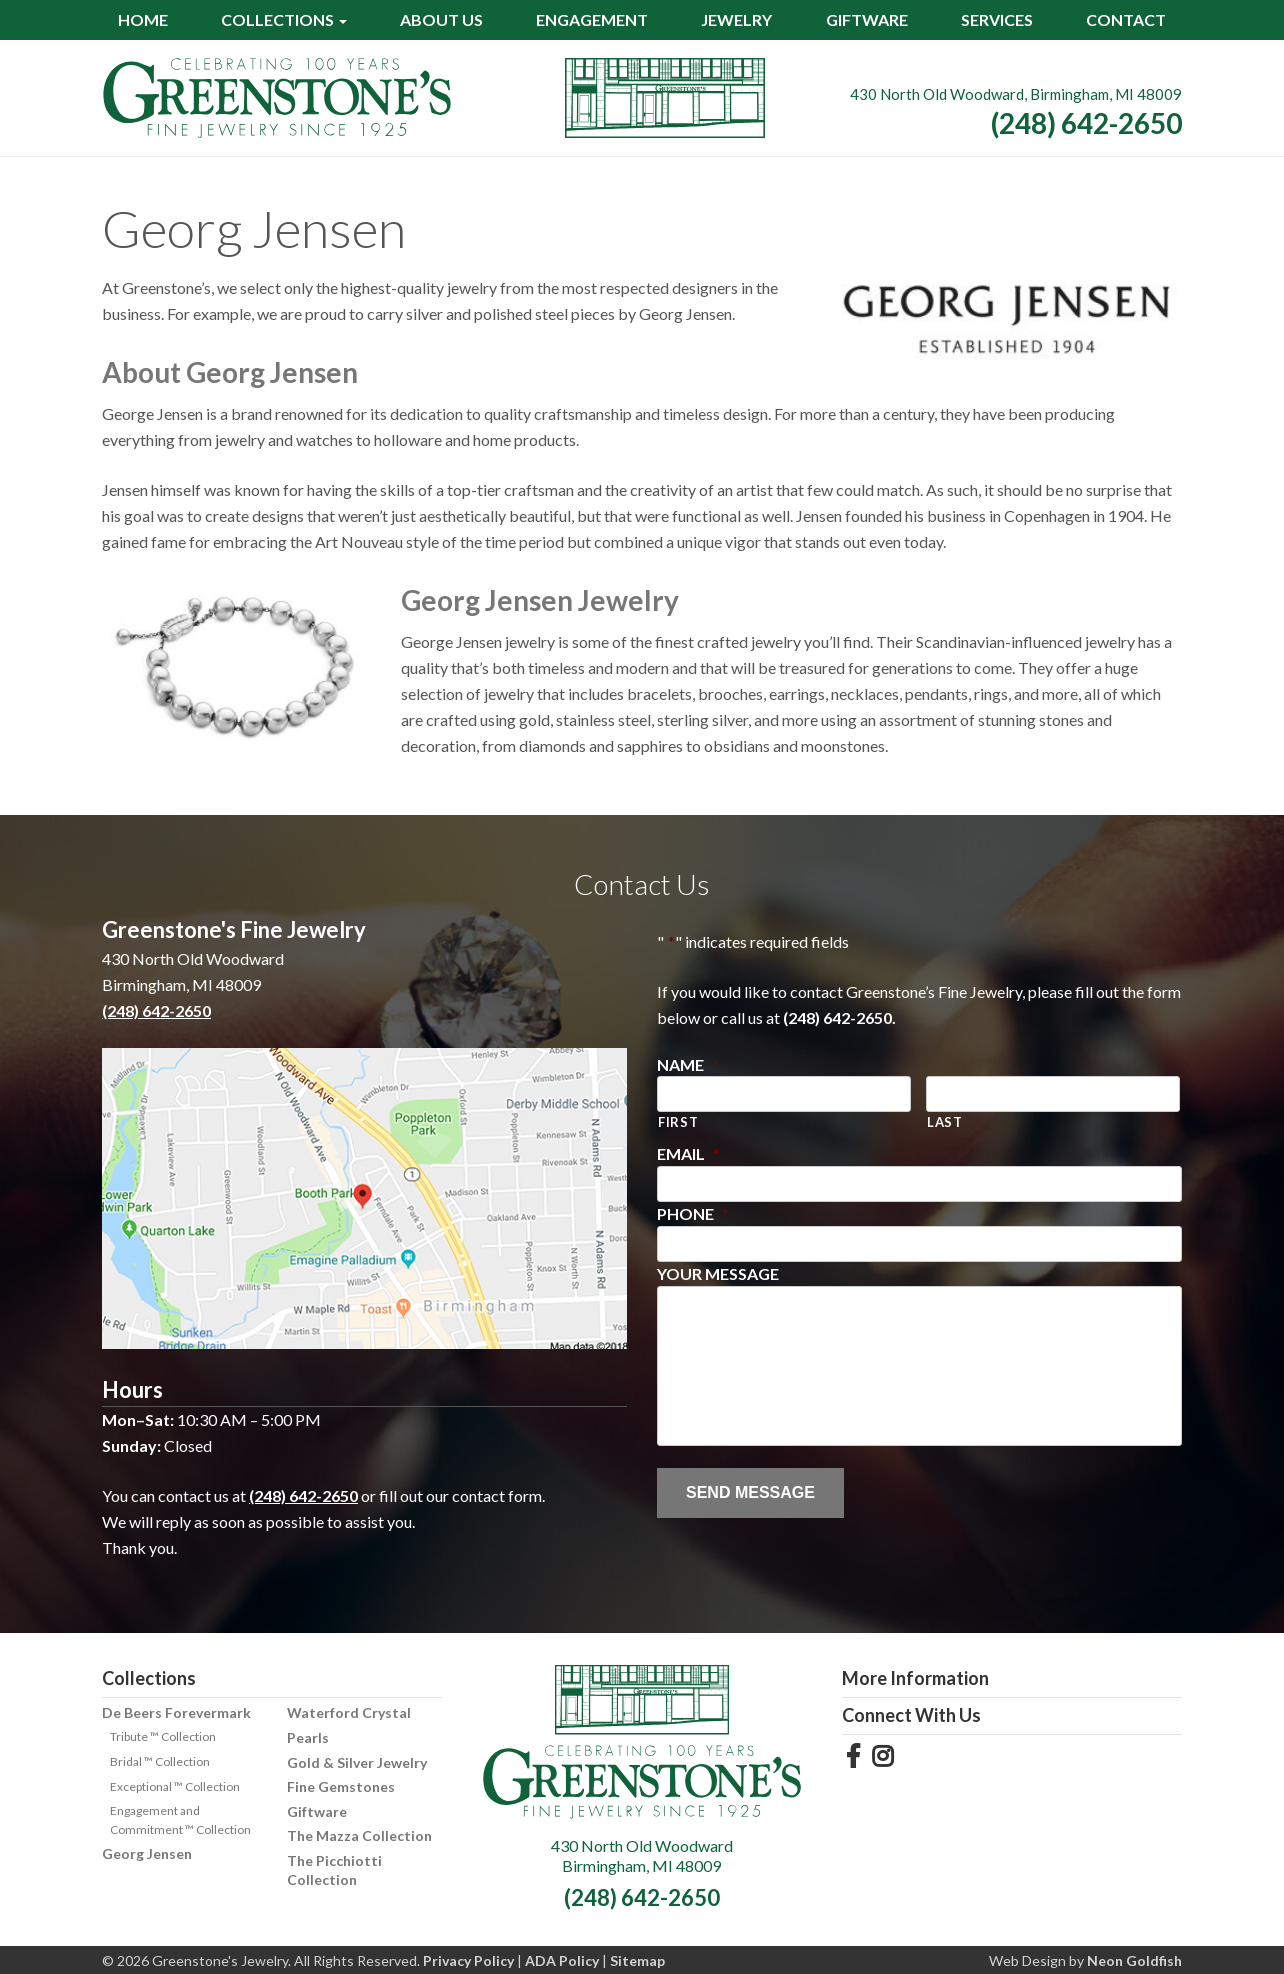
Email (688, 1153)
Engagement (592, 19)
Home (143, 19)
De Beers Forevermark (176, 1712)
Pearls (308, 1737)
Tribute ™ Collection (163, 1736)
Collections (277, 19)
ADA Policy (562, 1960)
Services (997, 19)
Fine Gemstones (341, 1786)
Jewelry (736, 19)
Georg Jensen (147, 1853)
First (678, 1122)
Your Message (718, 1273)
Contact (1126, 19)
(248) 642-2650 (1086, 123)
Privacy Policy (468, 1960)
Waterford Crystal (349, 1712)
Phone (693, 1213)
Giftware (867, 19)
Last (945, 1122)
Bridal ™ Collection (160, 1761)
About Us (441, 19)
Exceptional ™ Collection (175, 1786)
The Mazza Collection (359, 1835)
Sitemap (637, 1960)
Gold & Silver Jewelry (357, 1762)
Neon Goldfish (1134, 1960)
